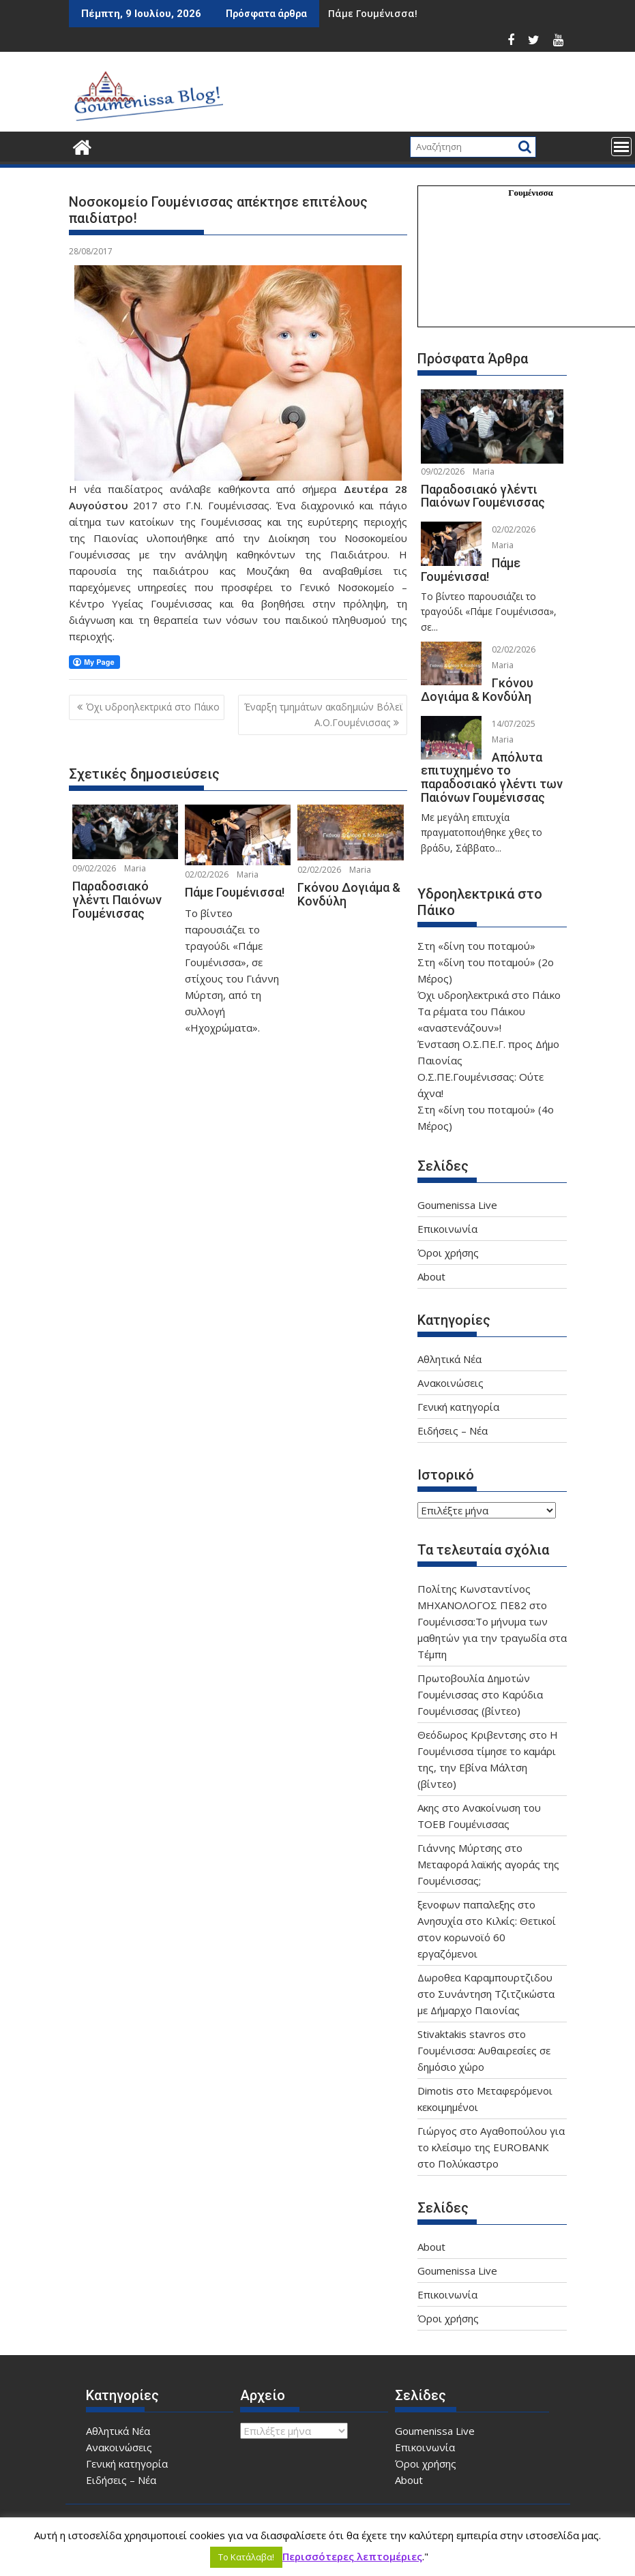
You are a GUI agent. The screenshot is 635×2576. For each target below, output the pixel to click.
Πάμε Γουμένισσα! (372, 13)
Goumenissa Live (457, 1205)
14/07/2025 (513, 724)
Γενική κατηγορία (458, 1406)
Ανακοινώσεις (450, 1383)
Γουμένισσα (530, 193)
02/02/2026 (206, 874)
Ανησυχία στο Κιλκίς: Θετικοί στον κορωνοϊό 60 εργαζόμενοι (486, 1937)
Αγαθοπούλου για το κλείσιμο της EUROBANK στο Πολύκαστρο (491, 2147)
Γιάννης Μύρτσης (459, 1848)
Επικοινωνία (447, 1228)
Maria (135, 868)
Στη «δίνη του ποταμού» (476, 946)
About (431, 1276)
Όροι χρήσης (448, 1252)
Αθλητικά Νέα (449, 1359)
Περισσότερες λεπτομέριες (352, 2556)
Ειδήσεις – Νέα (452, 1430)
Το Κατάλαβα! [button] (246, 2557)
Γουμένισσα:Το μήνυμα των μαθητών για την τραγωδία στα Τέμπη (492, 1638)
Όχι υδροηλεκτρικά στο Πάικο (153, 706)
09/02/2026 (94, 868)
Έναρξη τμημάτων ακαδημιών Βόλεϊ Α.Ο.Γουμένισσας (323, 714)
